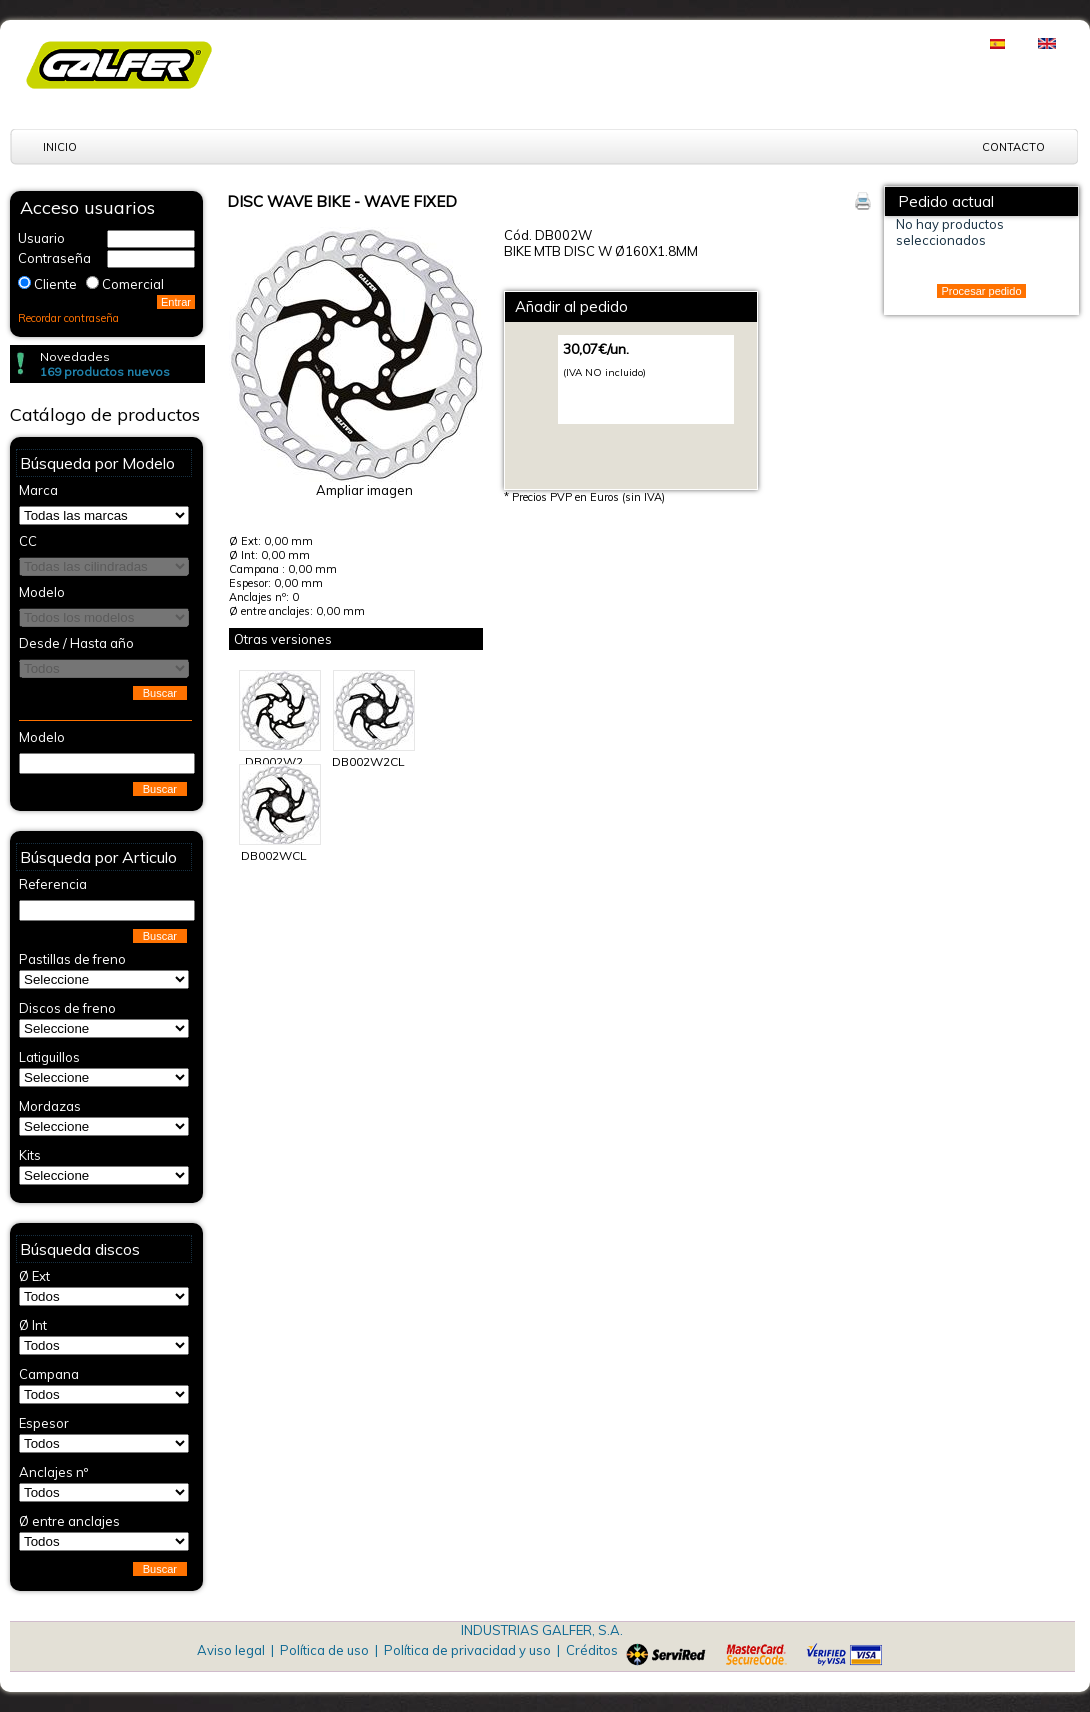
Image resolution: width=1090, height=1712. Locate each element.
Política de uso (324, 1650)
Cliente (55, 284)
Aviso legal (231, 1650)
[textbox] (107, 763)
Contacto (1013, 147)
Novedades (75, 356)
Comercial (133, 284)
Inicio (60, 147)
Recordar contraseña (68, 318)
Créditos (592, 1650)
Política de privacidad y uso (467, 1650)
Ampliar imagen (364, 490)
